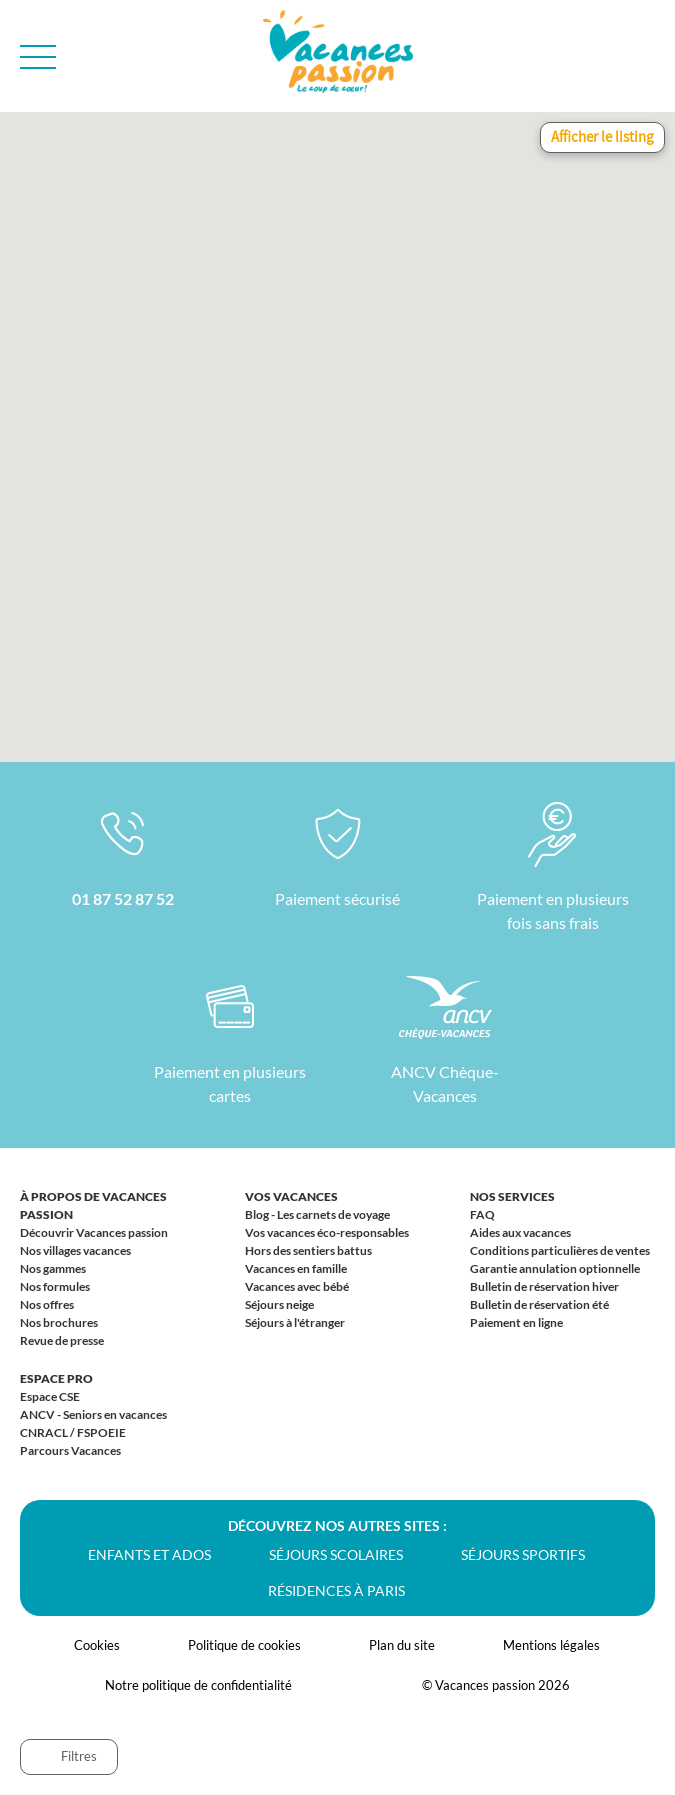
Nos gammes (53, 1268)
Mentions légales (551, 1645)
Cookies (97, 1645)
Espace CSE (50, 1396)
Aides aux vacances (520, 1232)
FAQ (482, 1214)
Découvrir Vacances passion (94, 1232)
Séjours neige (279, 1304)
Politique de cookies (244, 1645)
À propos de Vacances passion (93, 1205)
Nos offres (47, 1304)
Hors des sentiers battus (308, 1250)
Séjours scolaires (336, 1554)
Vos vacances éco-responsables (327, 1232)
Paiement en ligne (516, 1322)
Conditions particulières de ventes (560, 1250)
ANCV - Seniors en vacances (93, 1414)
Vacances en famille (296, 1268)
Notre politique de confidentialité (198, 1685)
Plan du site (402, 1645)
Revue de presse (62, 1340)
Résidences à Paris (336, 1590)
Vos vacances (291, 1196)
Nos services (512, 1196)
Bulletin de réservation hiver (544, 1286)
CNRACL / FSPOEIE (73, 1432)
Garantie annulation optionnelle (555, 1268)
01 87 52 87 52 (123, 898)
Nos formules (55, 1286)
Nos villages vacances (75, 1250)
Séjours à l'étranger (295, 1322)
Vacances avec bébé (297, 1286)
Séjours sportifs (523, 1554)
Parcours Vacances (70, 1450)
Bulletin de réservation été (539, 1304)
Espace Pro (56, 1378)
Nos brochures (59, 1322)
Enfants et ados (149, 1554)
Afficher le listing (602, 136)
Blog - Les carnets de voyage (317, 1214)
